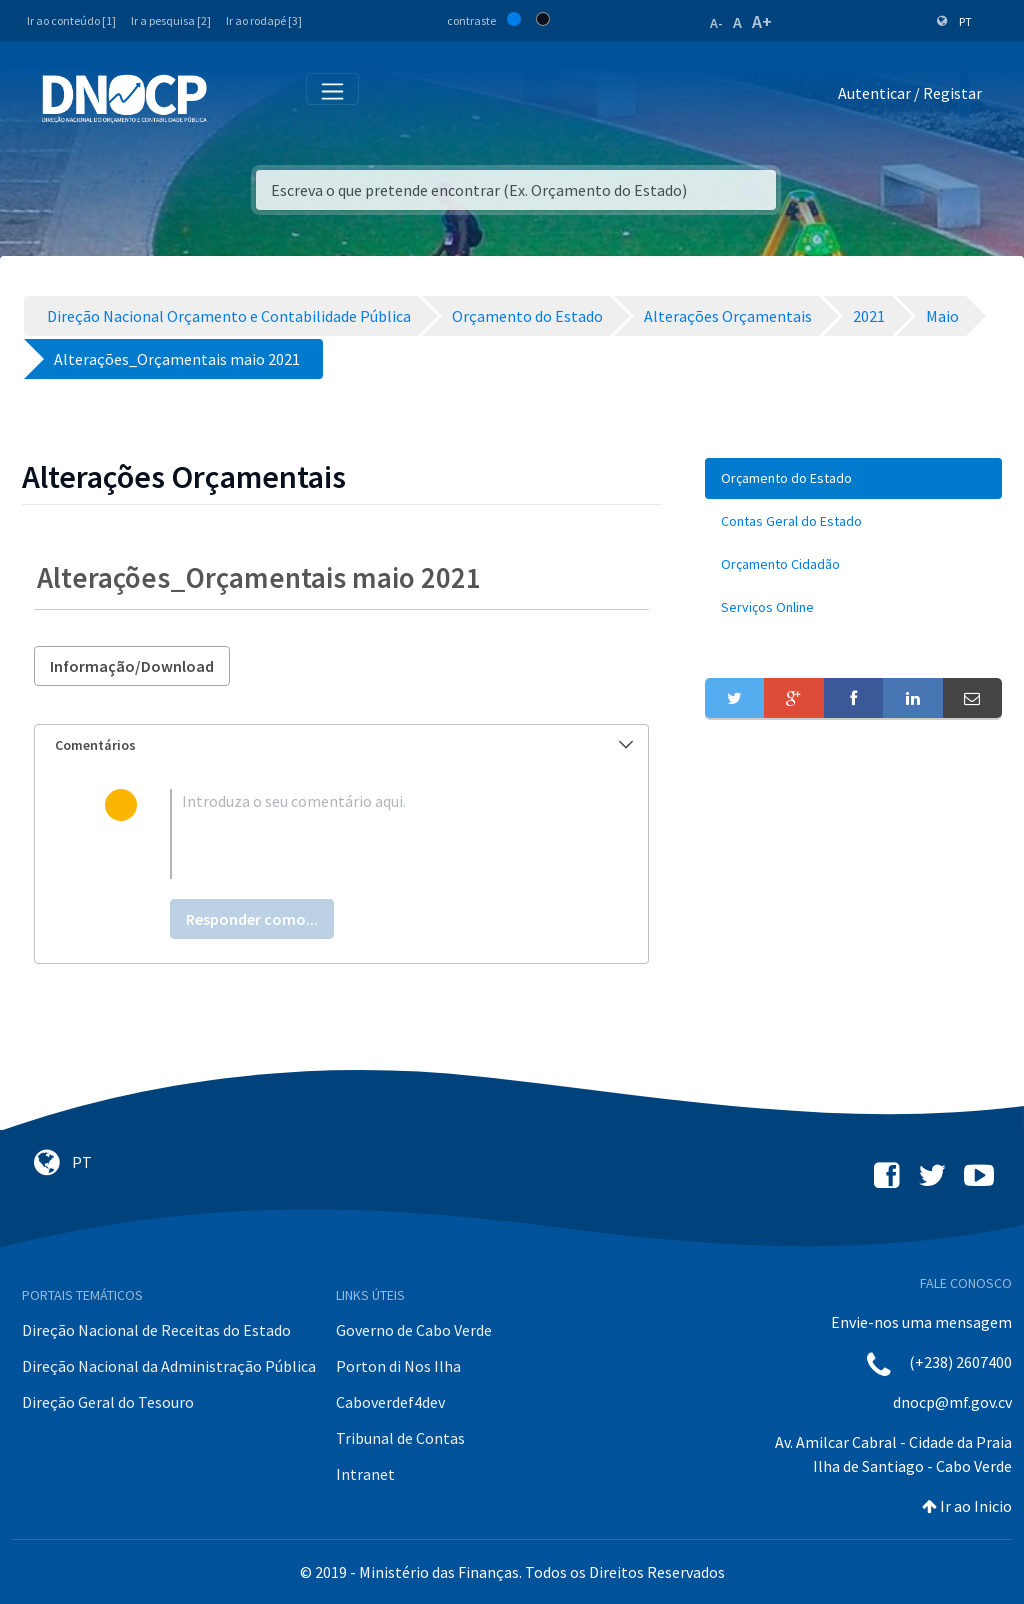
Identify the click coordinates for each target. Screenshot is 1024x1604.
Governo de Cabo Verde (414, 1330)
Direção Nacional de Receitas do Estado (156, 1330)
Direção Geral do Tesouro (108, 1402)
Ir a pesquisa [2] (171, 20)
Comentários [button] (344, 745)
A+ (762, 21)
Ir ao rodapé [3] (264, 20)
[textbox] (374, 834)
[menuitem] (853, 478)
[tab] (341, 745)
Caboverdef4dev (390, 1402)
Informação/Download (132, 666)
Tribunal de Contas (400, 1438)
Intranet (365, 1474)
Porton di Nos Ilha (398, 1366)
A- (716, 23)
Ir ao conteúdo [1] (71, 20)
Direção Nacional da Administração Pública (169, 1366)
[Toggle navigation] (233, 97)
